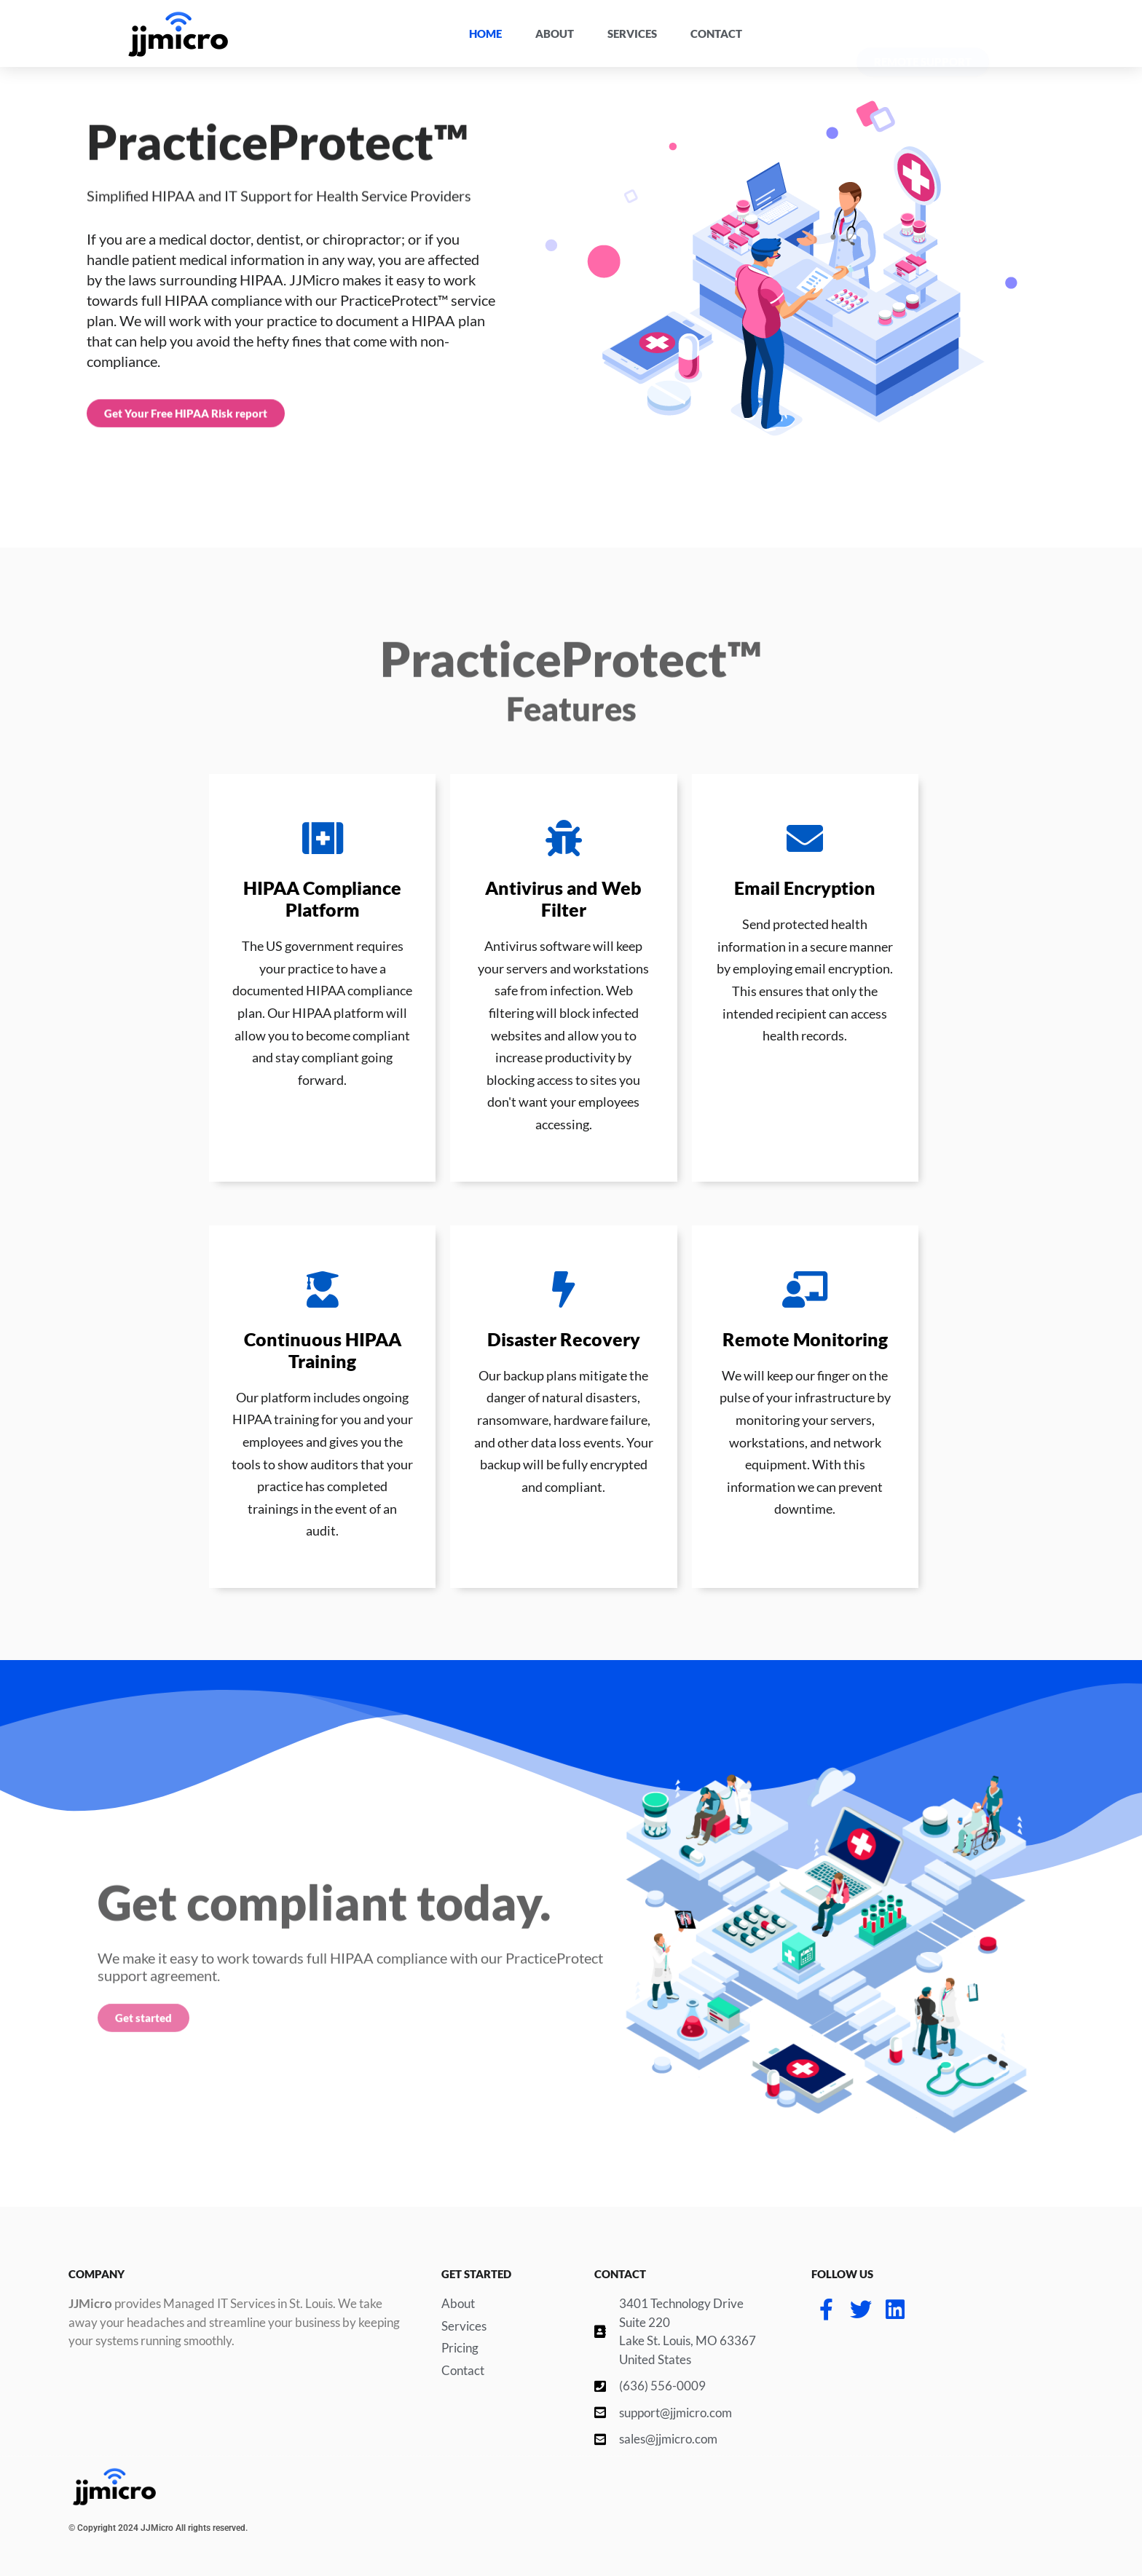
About (554, 33)
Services (632, 33)
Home (485, 33)
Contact (716, 33)
